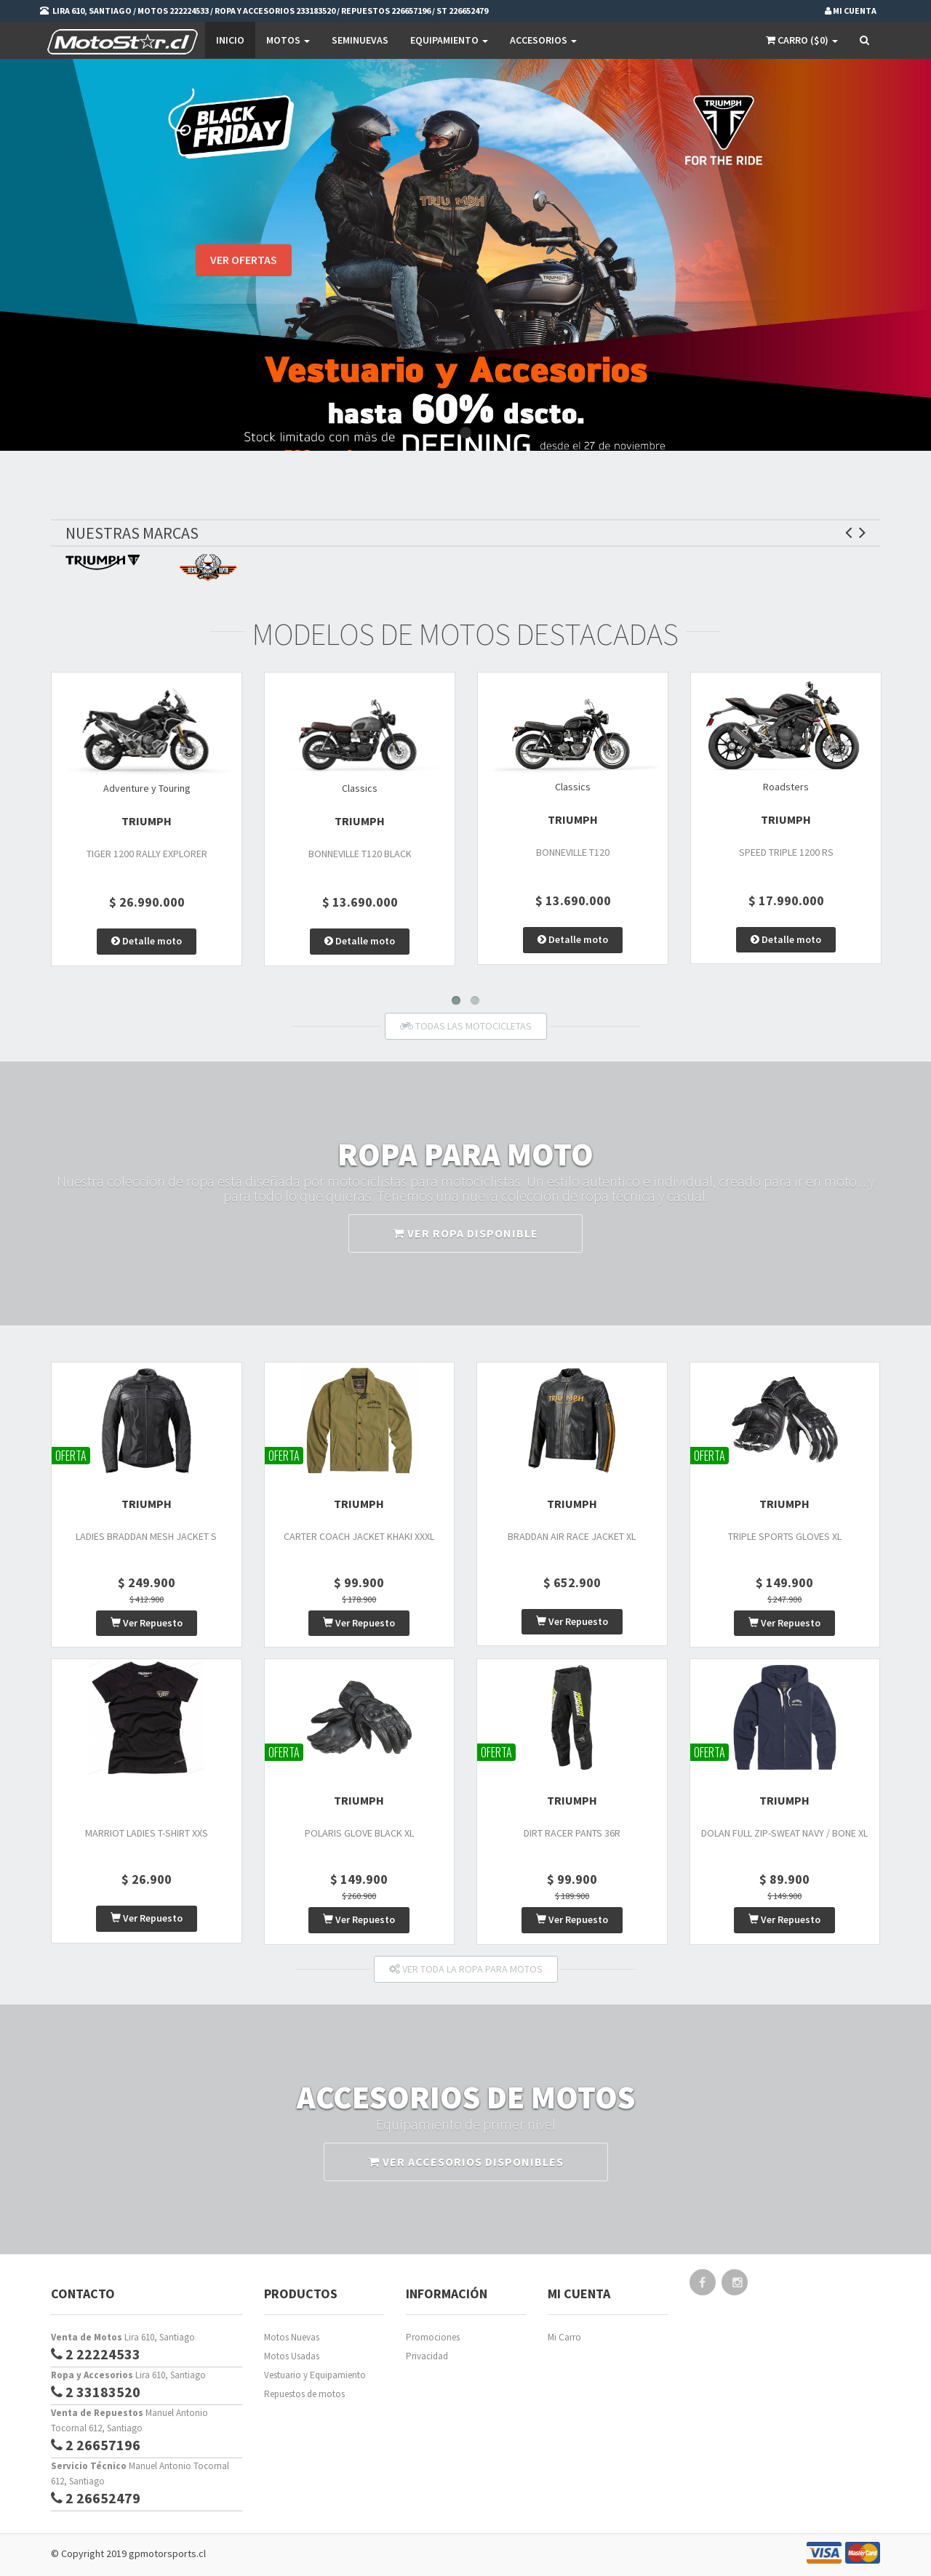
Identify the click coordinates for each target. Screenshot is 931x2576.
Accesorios (543, 40)
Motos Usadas (291, 2356)
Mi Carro (564, 2337)
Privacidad (427, 2356)
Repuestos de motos (304, 2394)
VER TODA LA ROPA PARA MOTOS (466, 1968)
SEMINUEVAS (360, 40)
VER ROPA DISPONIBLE (465, 1233)
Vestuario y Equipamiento (315, 2375)
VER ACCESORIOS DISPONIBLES (466, 2161)
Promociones (433, 2337)
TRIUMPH (146, 821)
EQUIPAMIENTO (449, 40)
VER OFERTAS (243, 261)
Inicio (230, 40)
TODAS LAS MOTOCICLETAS (466, 1025)
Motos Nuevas (291, 2337)
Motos (288, 40)
